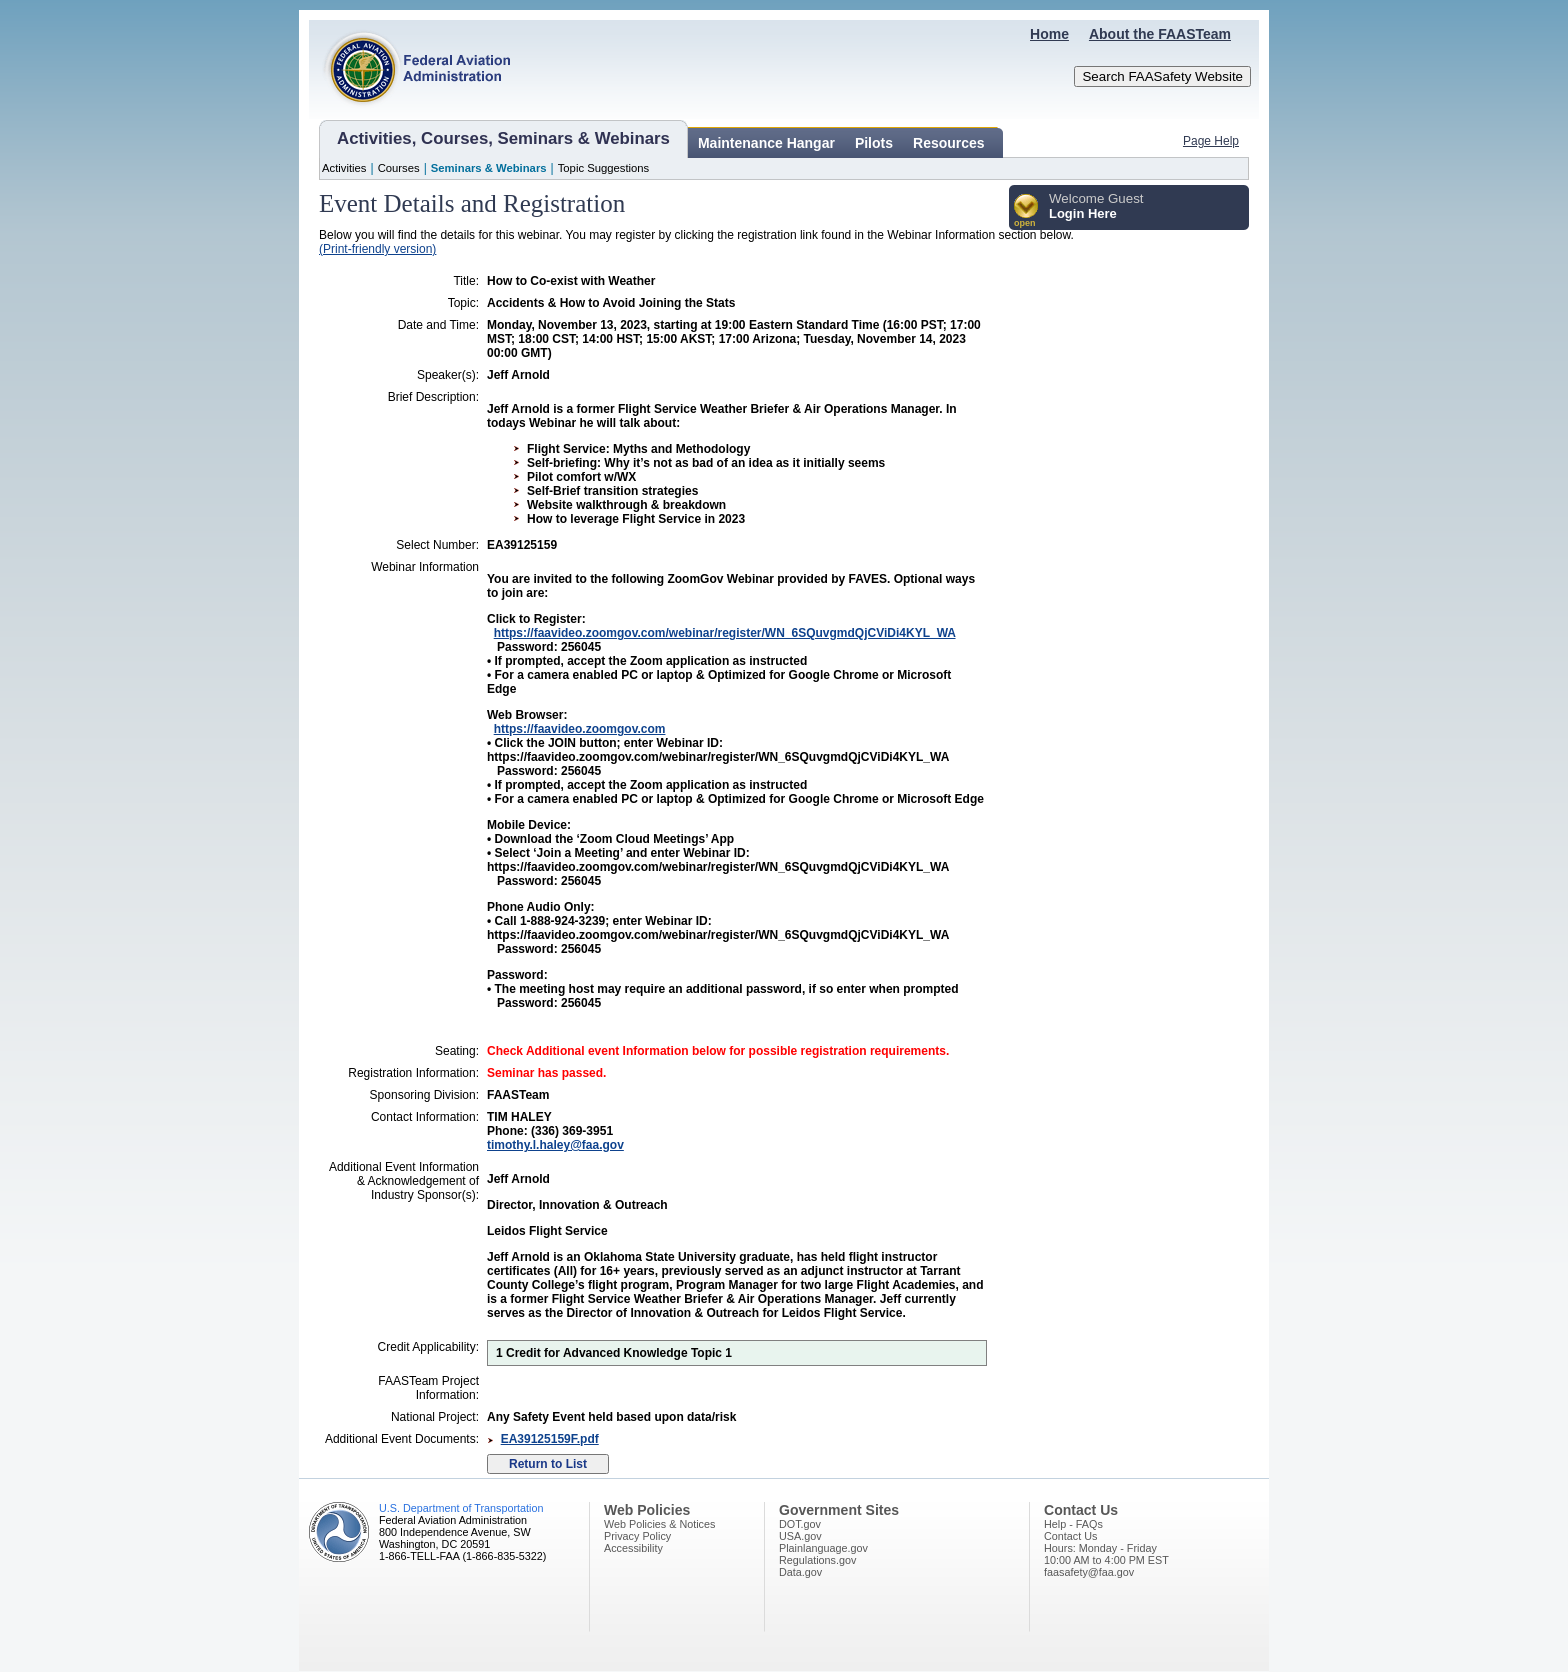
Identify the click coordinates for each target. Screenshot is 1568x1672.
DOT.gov (800, 1524)
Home (1049, 34)
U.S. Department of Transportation (461, 1508)
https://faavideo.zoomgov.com (580, 729)
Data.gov (800, 1572)
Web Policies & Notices (659, 1524)
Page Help (1211, 141)
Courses (399, 168)
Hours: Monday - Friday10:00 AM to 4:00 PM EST (1106, 1554)
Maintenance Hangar (766, 143)
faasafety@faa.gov (1089, 1572)
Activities (344, 168)
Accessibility (633, 1548)
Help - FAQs (1073, 1524)
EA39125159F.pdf (550, 1439)
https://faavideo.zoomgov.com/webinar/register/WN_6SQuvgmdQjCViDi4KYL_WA (725, 633)
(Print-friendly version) (377, 249)
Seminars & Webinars (489, 168)
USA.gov (800, 1536)
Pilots (874, 143)
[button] (1026, 211)
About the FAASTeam (1160, 34)
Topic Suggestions (604, 168)
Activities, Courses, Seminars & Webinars (503, 138)
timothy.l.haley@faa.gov (555, 1145)
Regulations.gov (817, 1560)
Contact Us (1070, 1536)
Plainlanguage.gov (823, 1548)
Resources (949, 143)
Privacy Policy (637, 1536)
